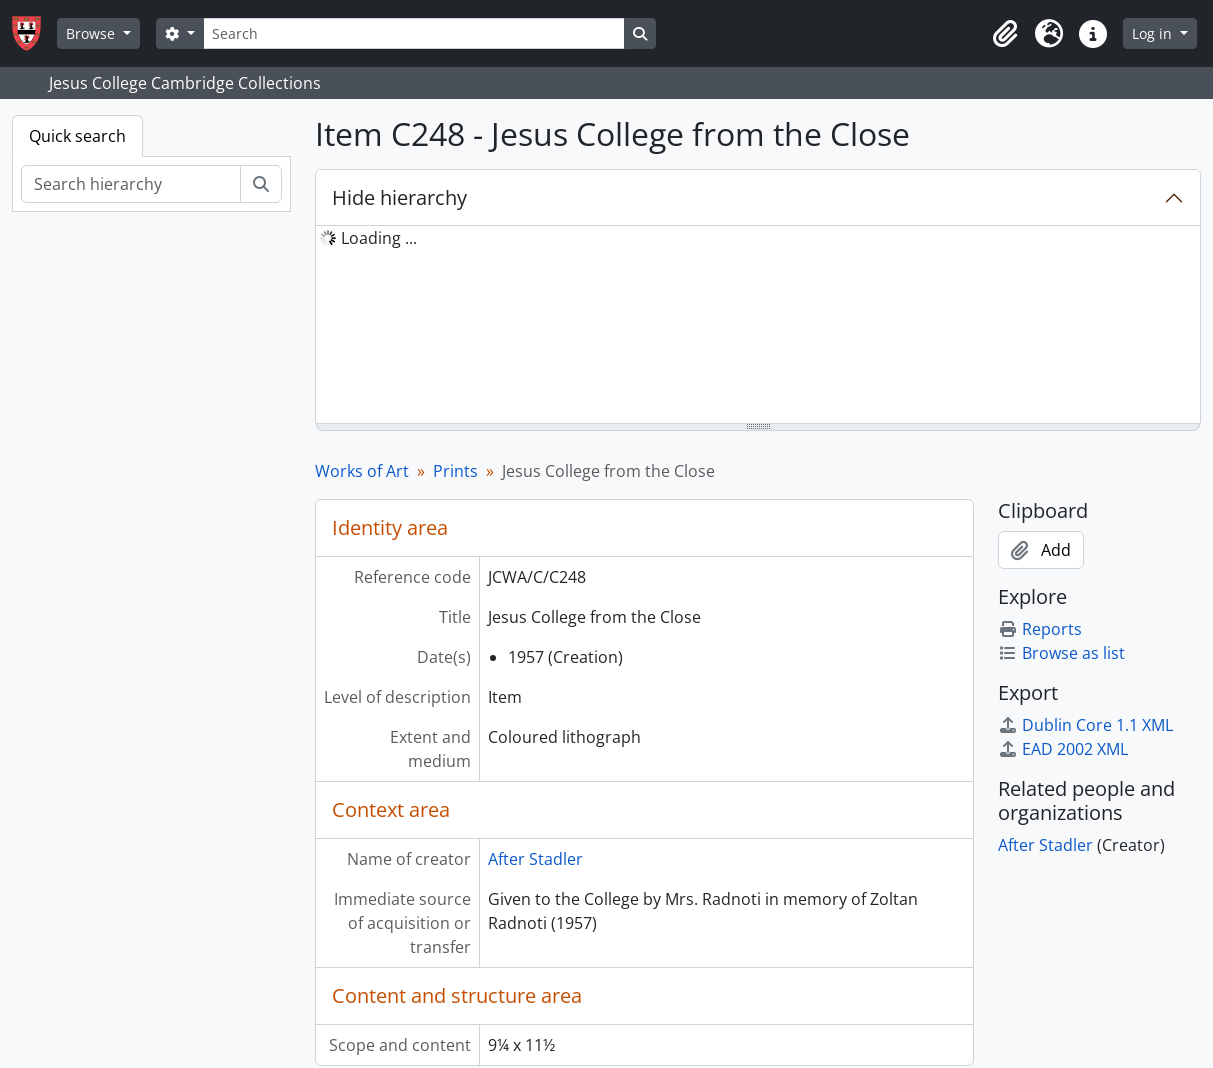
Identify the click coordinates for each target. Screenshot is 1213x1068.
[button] (1005, 34)
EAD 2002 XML (1063, 749)
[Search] (414, 33)
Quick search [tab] (77, 136)
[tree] (758, 326)
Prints (455, 471)
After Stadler (535, 859)
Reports (1040, 629)
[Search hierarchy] (131, 184)
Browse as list (1061, 653)
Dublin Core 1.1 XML (1085, 725)
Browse (92, 33)
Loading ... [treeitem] (379, 238)
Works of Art (362, 471)
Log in (1154, 33)
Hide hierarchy (399, 197)
